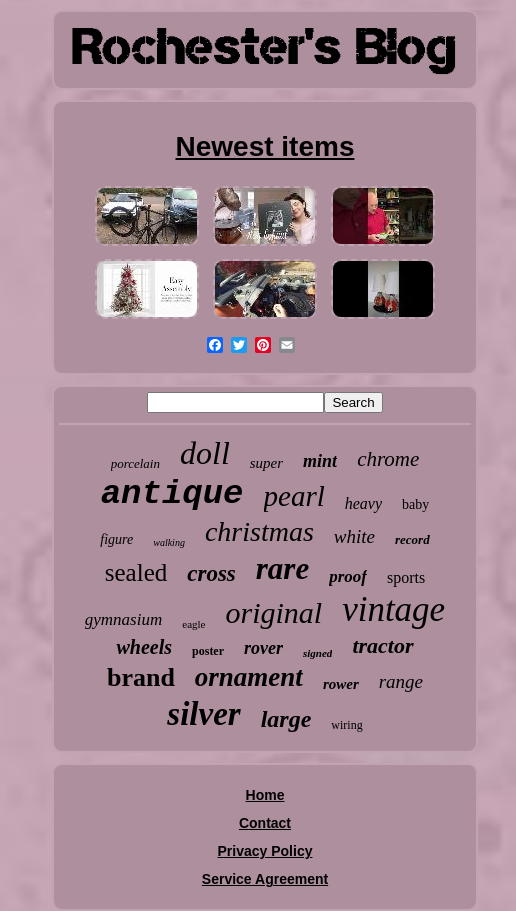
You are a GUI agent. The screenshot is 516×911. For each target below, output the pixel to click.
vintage (393, 609)
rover (263, 648)
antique (172, 494)
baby (415, 504)
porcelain (135, 463)
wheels (144, 647)
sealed (136, 572)
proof (348, 576)
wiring (346, 725)
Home (265, 795)
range (401, 681)
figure (116, 539)
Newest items (265, 146)
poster (208, 651)
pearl (294, 496)
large (286, 719)
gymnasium (123, 619)
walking (169, 542)
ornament (249, 677)
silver (203, 714)
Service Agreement (265, 879)
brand (141, 677)
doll (205, 453)
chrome (388, 459)
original (273, 612)
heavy (363, 503)
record (412, 539)
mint (320, 461)
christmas (259, 531)
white (354, 536)
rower (341, 684)
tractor (382, 645)
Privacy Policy (265, 851)
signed (317, 653)
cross (211, 573)
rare (282, 568)
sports (406, 577)
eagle (193, 624)
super (266, 463)
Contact (265, 823)
